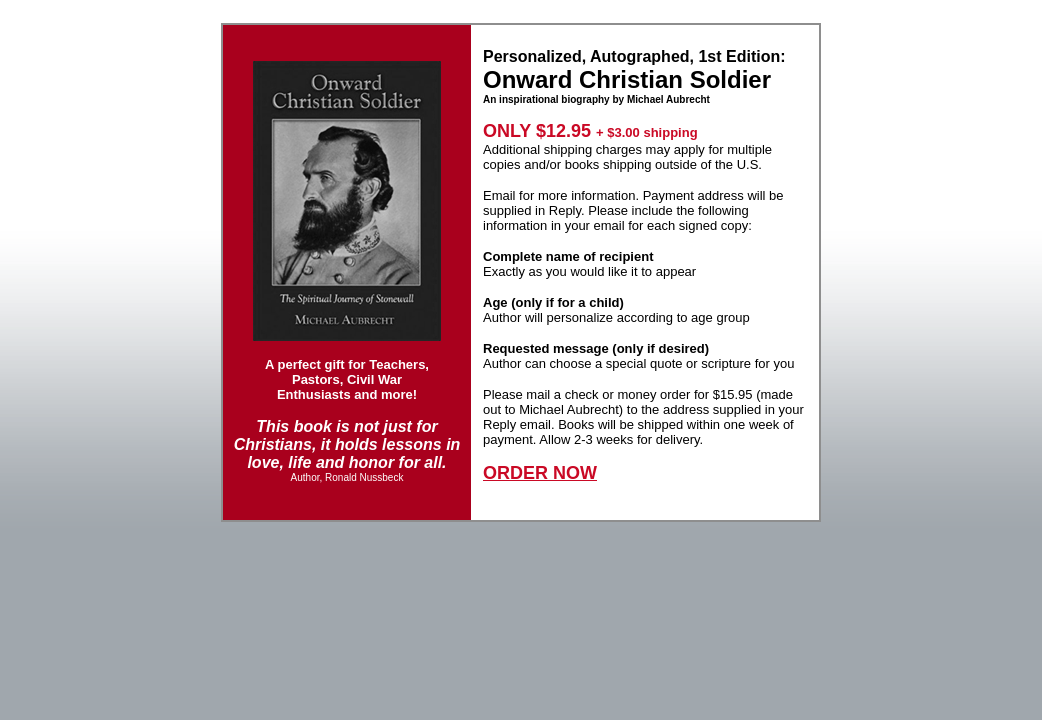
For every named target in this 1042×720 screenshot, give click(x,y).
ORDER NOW (540, 473)
